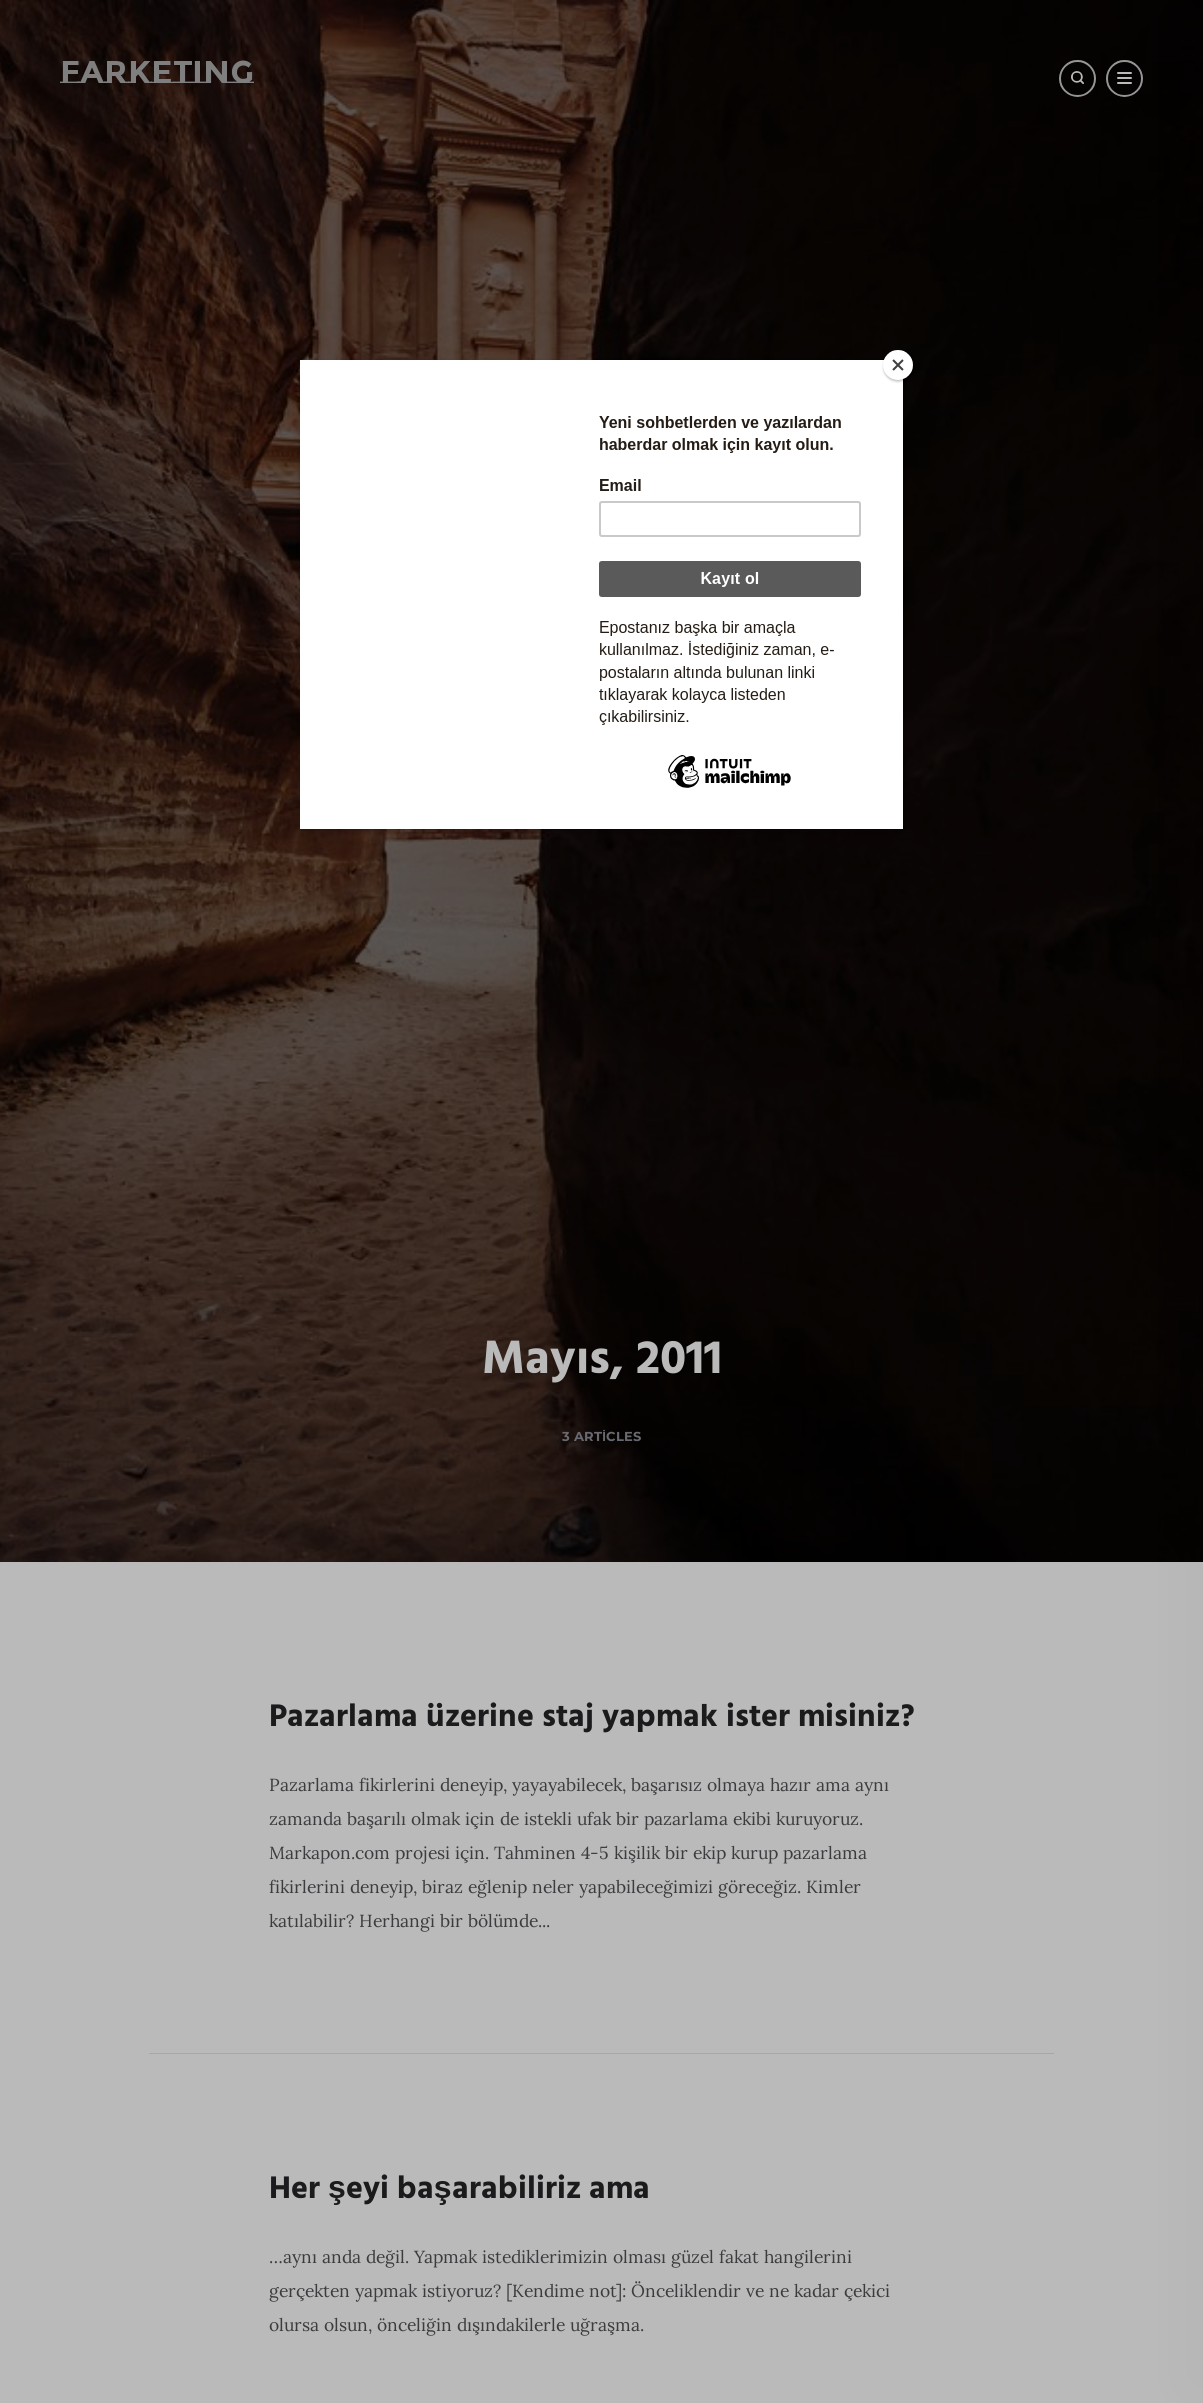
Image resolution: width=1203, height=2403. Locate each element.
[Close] (898, 365)
